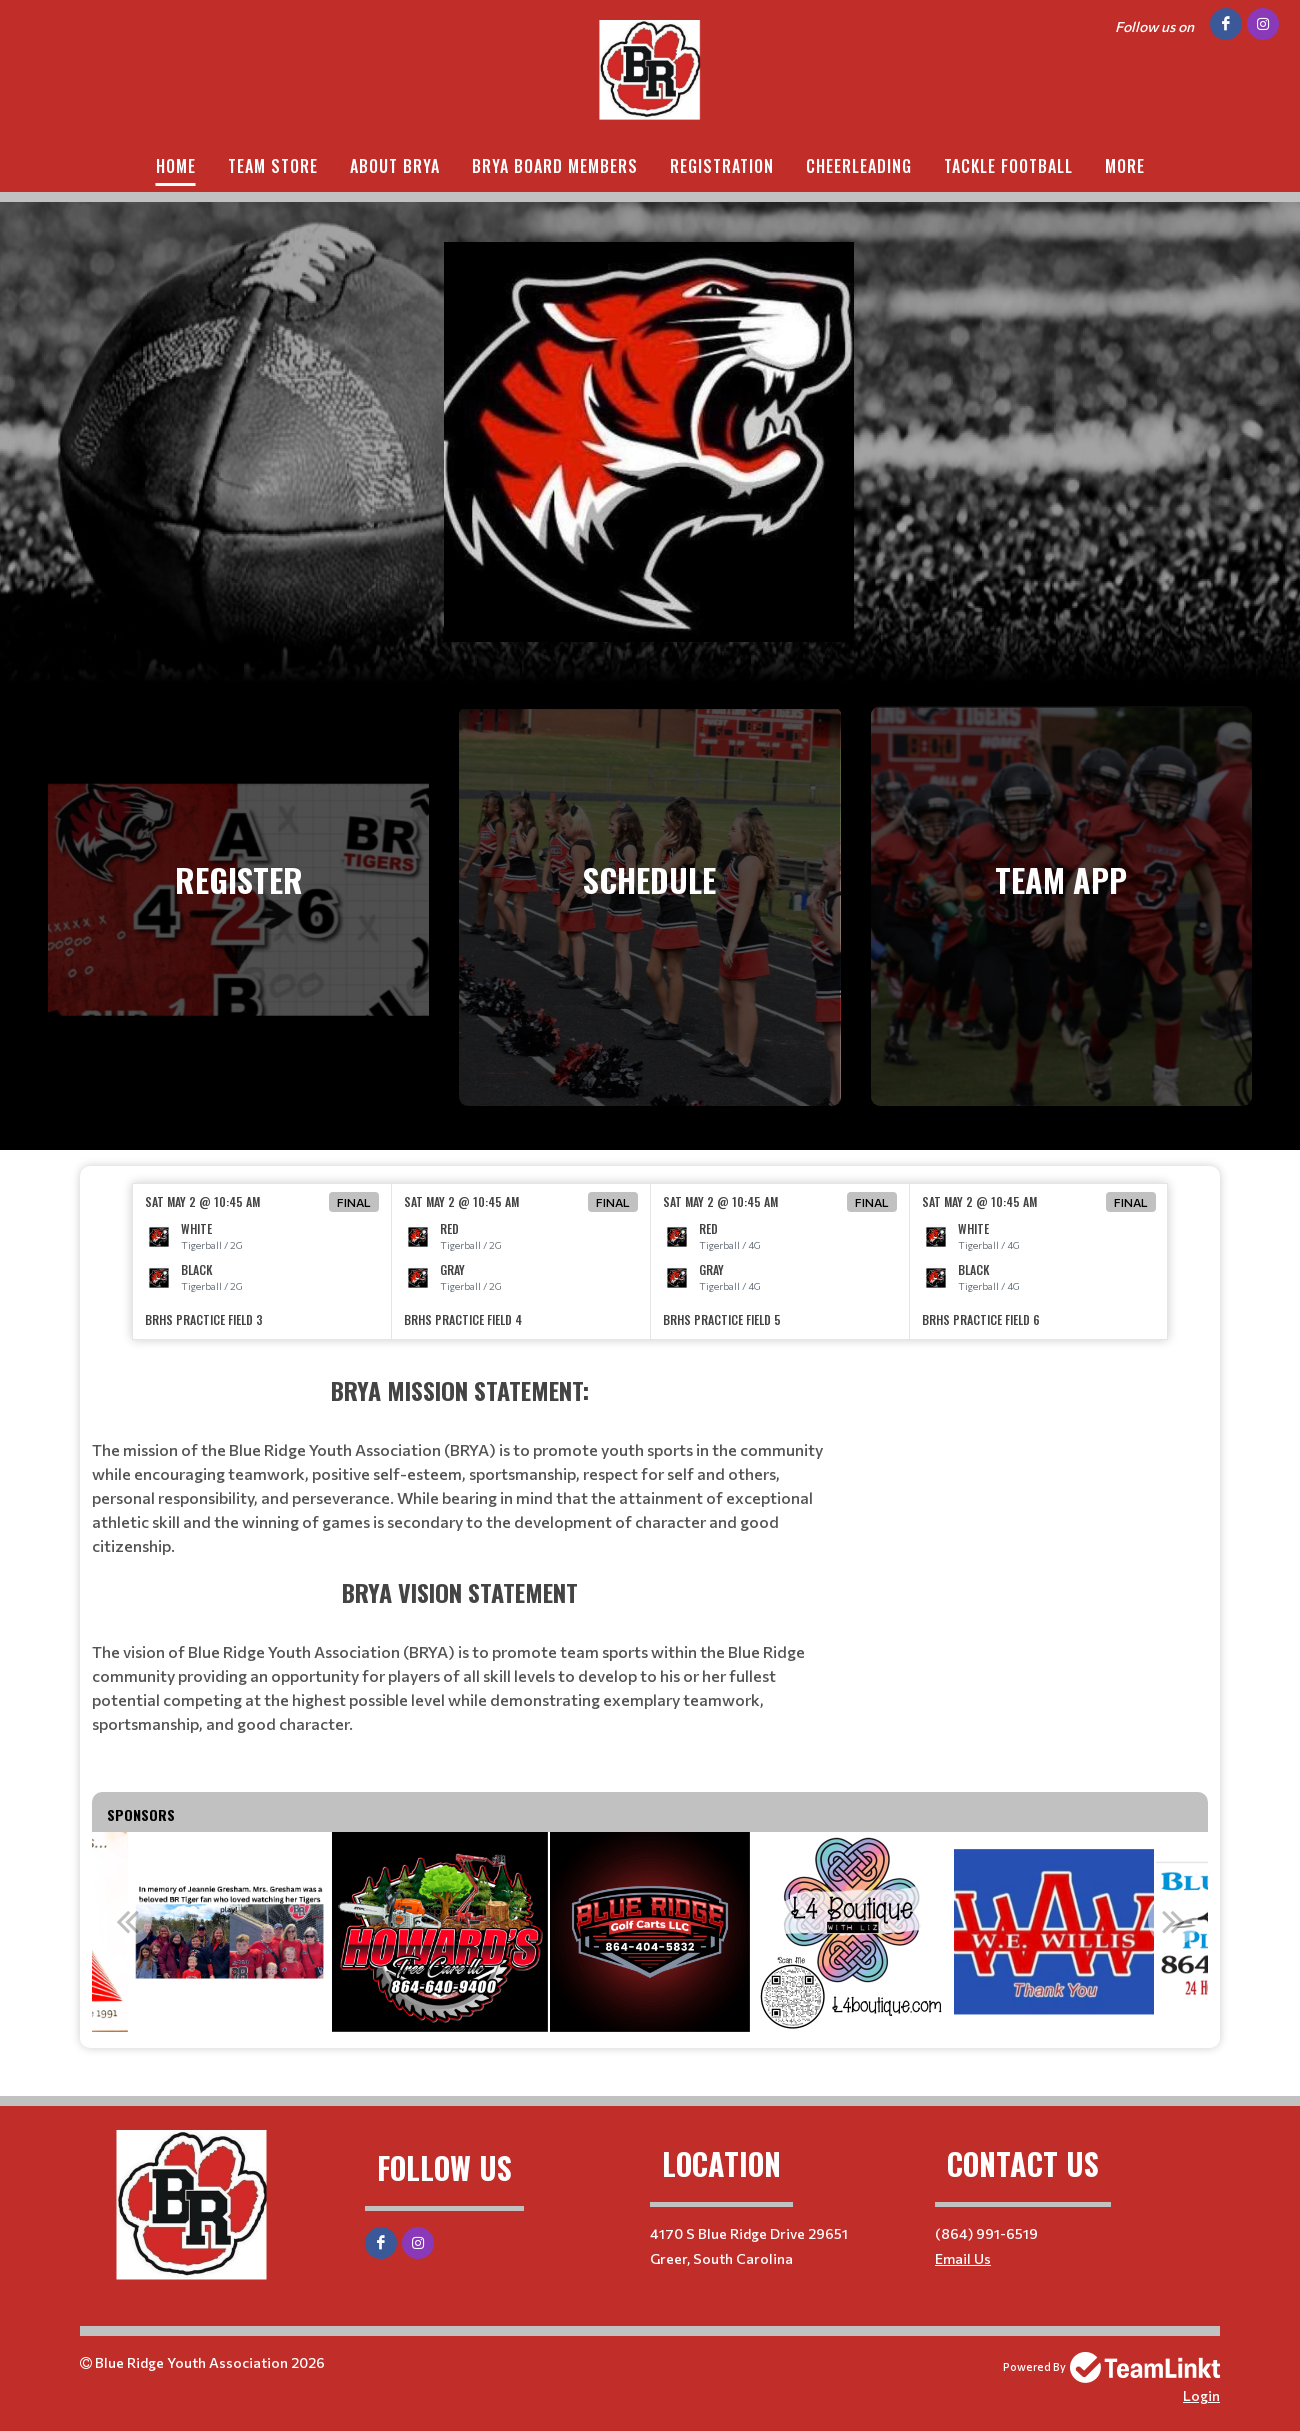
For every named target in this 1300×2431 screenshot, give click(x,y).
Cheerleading (859, 166)
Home (176, 166)
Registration (722, 166)
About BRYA (395, 166)
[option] (262, 1261)
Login (1201, 2395)
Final (354, 1202)
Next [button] (1173, 1921)
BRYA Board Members (555, 166)
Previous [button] (127, 1921)
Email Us (963, 2258)
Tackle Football (1008, 166)
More (1125, 166)
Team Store (273, 166)
